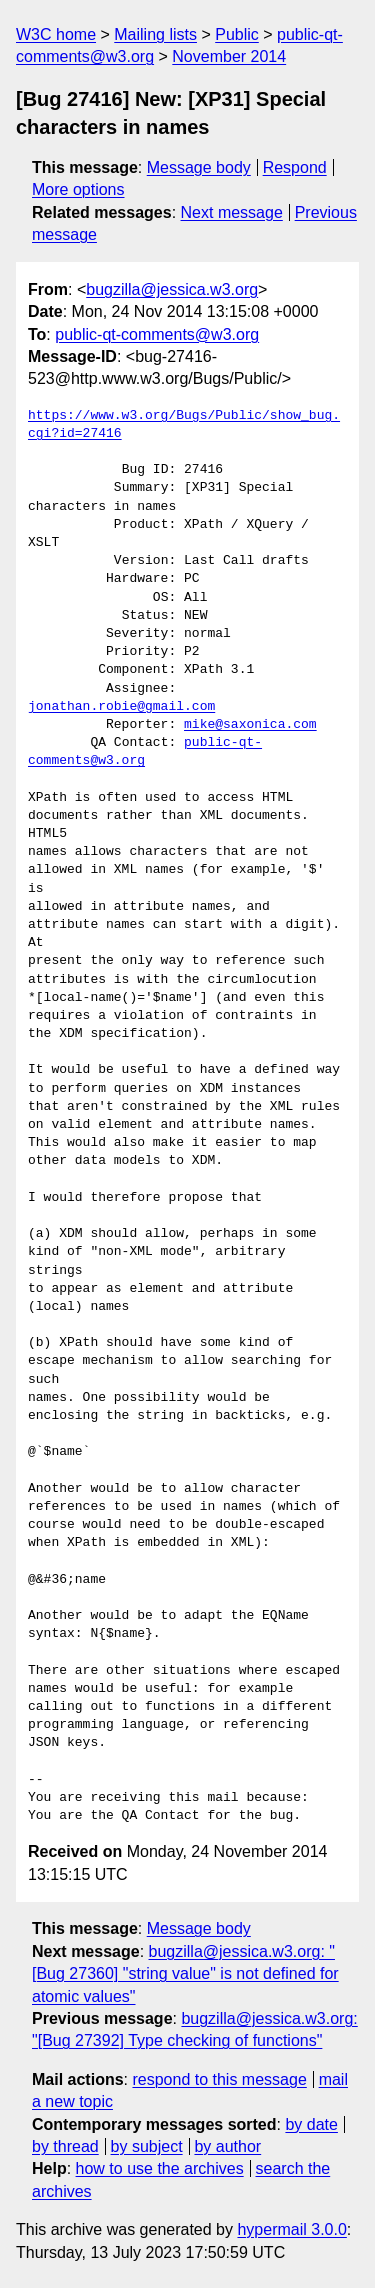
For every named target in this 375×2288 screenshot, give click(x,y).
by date (311, 2124)
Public (237, 34)
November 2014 (229, 56)
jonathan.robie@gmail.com (121, 707)
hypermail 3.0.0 (291, 2229)
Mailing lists (155, 34)
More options (78, 189)
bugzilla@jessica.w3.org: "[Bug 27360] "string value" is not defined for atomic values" (185, 1974)
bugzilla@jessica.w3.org (172, 289)
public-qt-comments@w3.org (157, 334)
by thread (65, 2146)
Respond (295, 167)
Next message (232, 212)
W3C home (56, 34)
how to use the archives (160, 2168)
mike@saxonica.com (250, 725)
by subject (147, 2146)
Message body (199, 167)
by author (227, 2146)
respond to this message (219, 2079)
